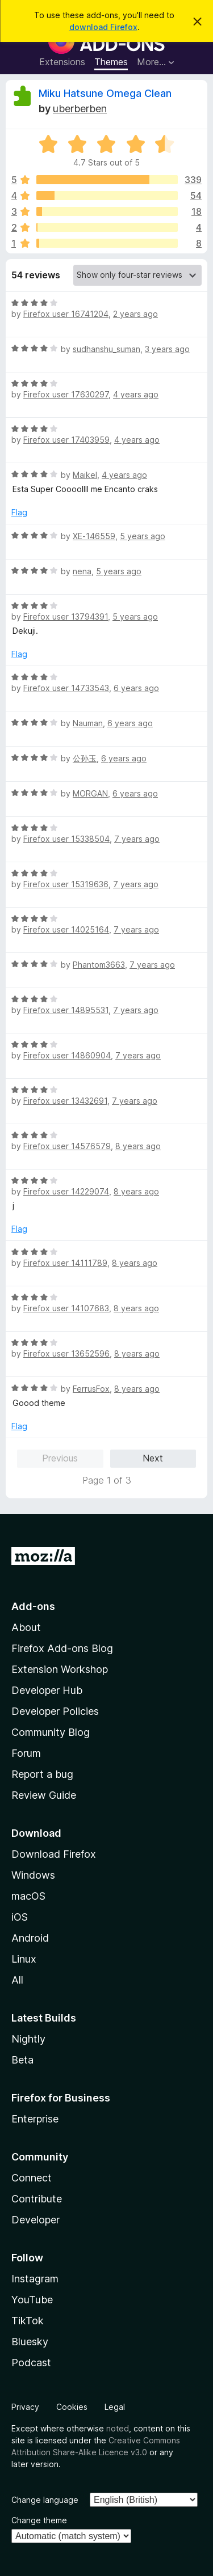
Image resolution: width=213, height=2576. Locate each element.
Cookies (71, 2407)
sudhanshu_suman (106, 349)
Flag (19, 512)
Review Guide (43, 1795)
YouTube (32, 2300)
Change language (44, 2500)
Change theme (39, 2520)
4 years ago (135, 394)
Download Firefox (53, 1854)
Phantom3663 (99, 964)
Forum (26, 1753)
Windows (33, 1875)
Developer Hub (46, 1690)
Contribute (36, 2199)
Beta (22, 2060)
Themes (111, 61)
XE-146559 (94, 536)
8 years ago (138, 1146)
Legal (115, 2407)
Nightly (28, 2039)
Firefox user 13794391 (65, 616)
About (26, 1627)
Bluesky (29, 2342)
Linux (23, 1959)
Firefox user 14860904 (67, 1055)
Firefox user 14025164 (66, 929)
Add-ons (33, 1606)
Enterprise (35, 2119)
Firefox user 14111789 (65, 1263)
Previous (60, 1458)
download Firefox (103, 27)
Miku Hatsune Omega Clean (105, 93)
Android (30, 1938)
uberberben (80, 109)
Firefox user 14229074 (66, 1191)
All (17, 1980)
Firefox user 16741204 (65, 314)
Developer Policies (55, 1711)
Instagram (35, 2279)
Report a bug (42, 1774)
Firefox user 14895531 (65, 1010)
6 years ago (136, 688)
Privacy (25, 2407)
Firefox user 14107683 (66, 1308)
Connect (31, 2178)
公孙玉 (85, 758)
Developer (35, 2220)
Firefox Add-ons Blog (62, 1648)
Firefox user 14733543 (66, 688)
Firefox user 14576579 (67, 1146)
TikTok (27, 2321)
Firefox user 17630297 (65, 394)
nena (82, 571)
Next (153, 1458)
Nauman (88, 723)
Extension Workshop (59, 1669)
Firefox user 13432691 (65, 1100)
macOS (28, 1896)
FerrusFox (91, 1388)
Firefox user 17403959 (66, 439)
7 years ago (137, 839)
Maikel (85, 475)
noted (117, 2428)
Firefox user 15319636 (65, 884)
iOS (19, 1917)
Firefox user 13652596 (66, 1353)
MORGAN (90, 793)
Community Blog (50, 1732)
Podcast (31, 2363)
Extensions (62, 61)
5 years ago (142, 536)
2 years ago (135, 314)
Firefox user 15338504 (66, 839)
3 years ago (167, 349)
